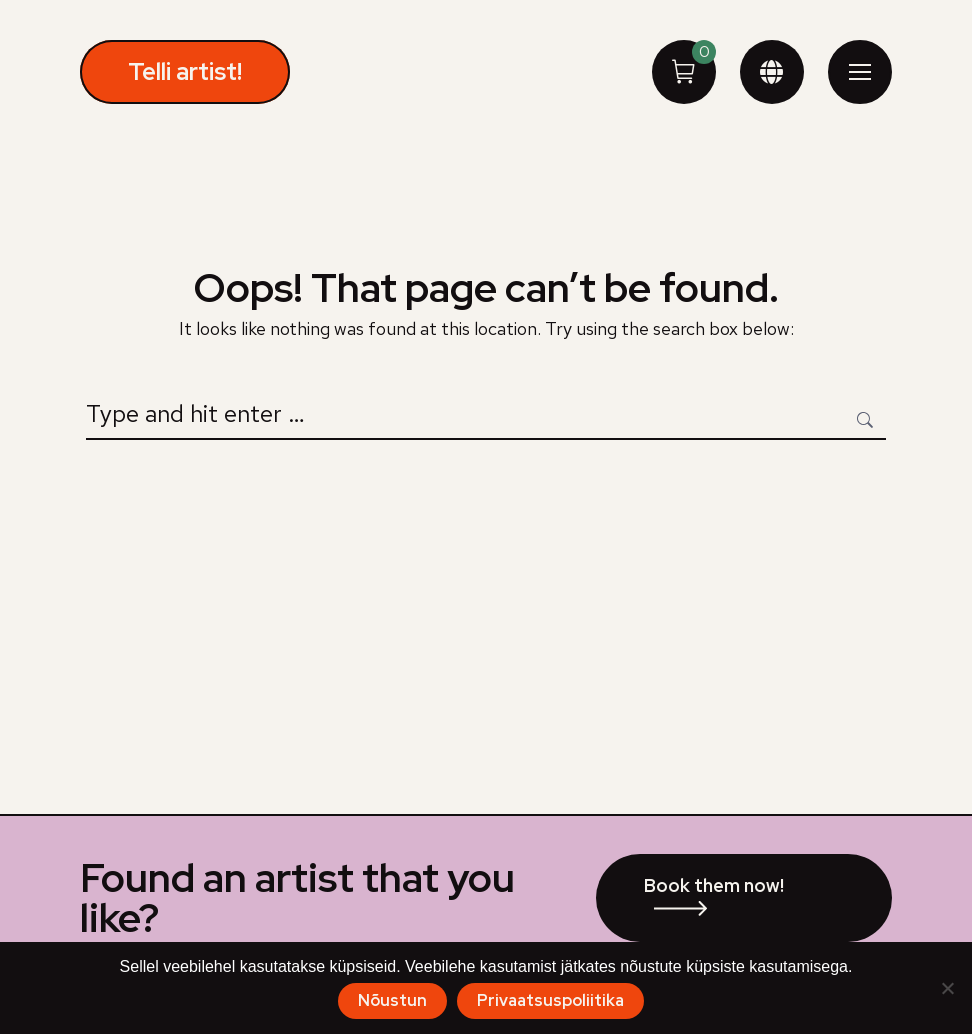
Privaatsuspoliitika (550, 1000)
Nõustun (392, 1000)
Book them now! (714, 885)
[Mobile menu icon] (860, 72)
